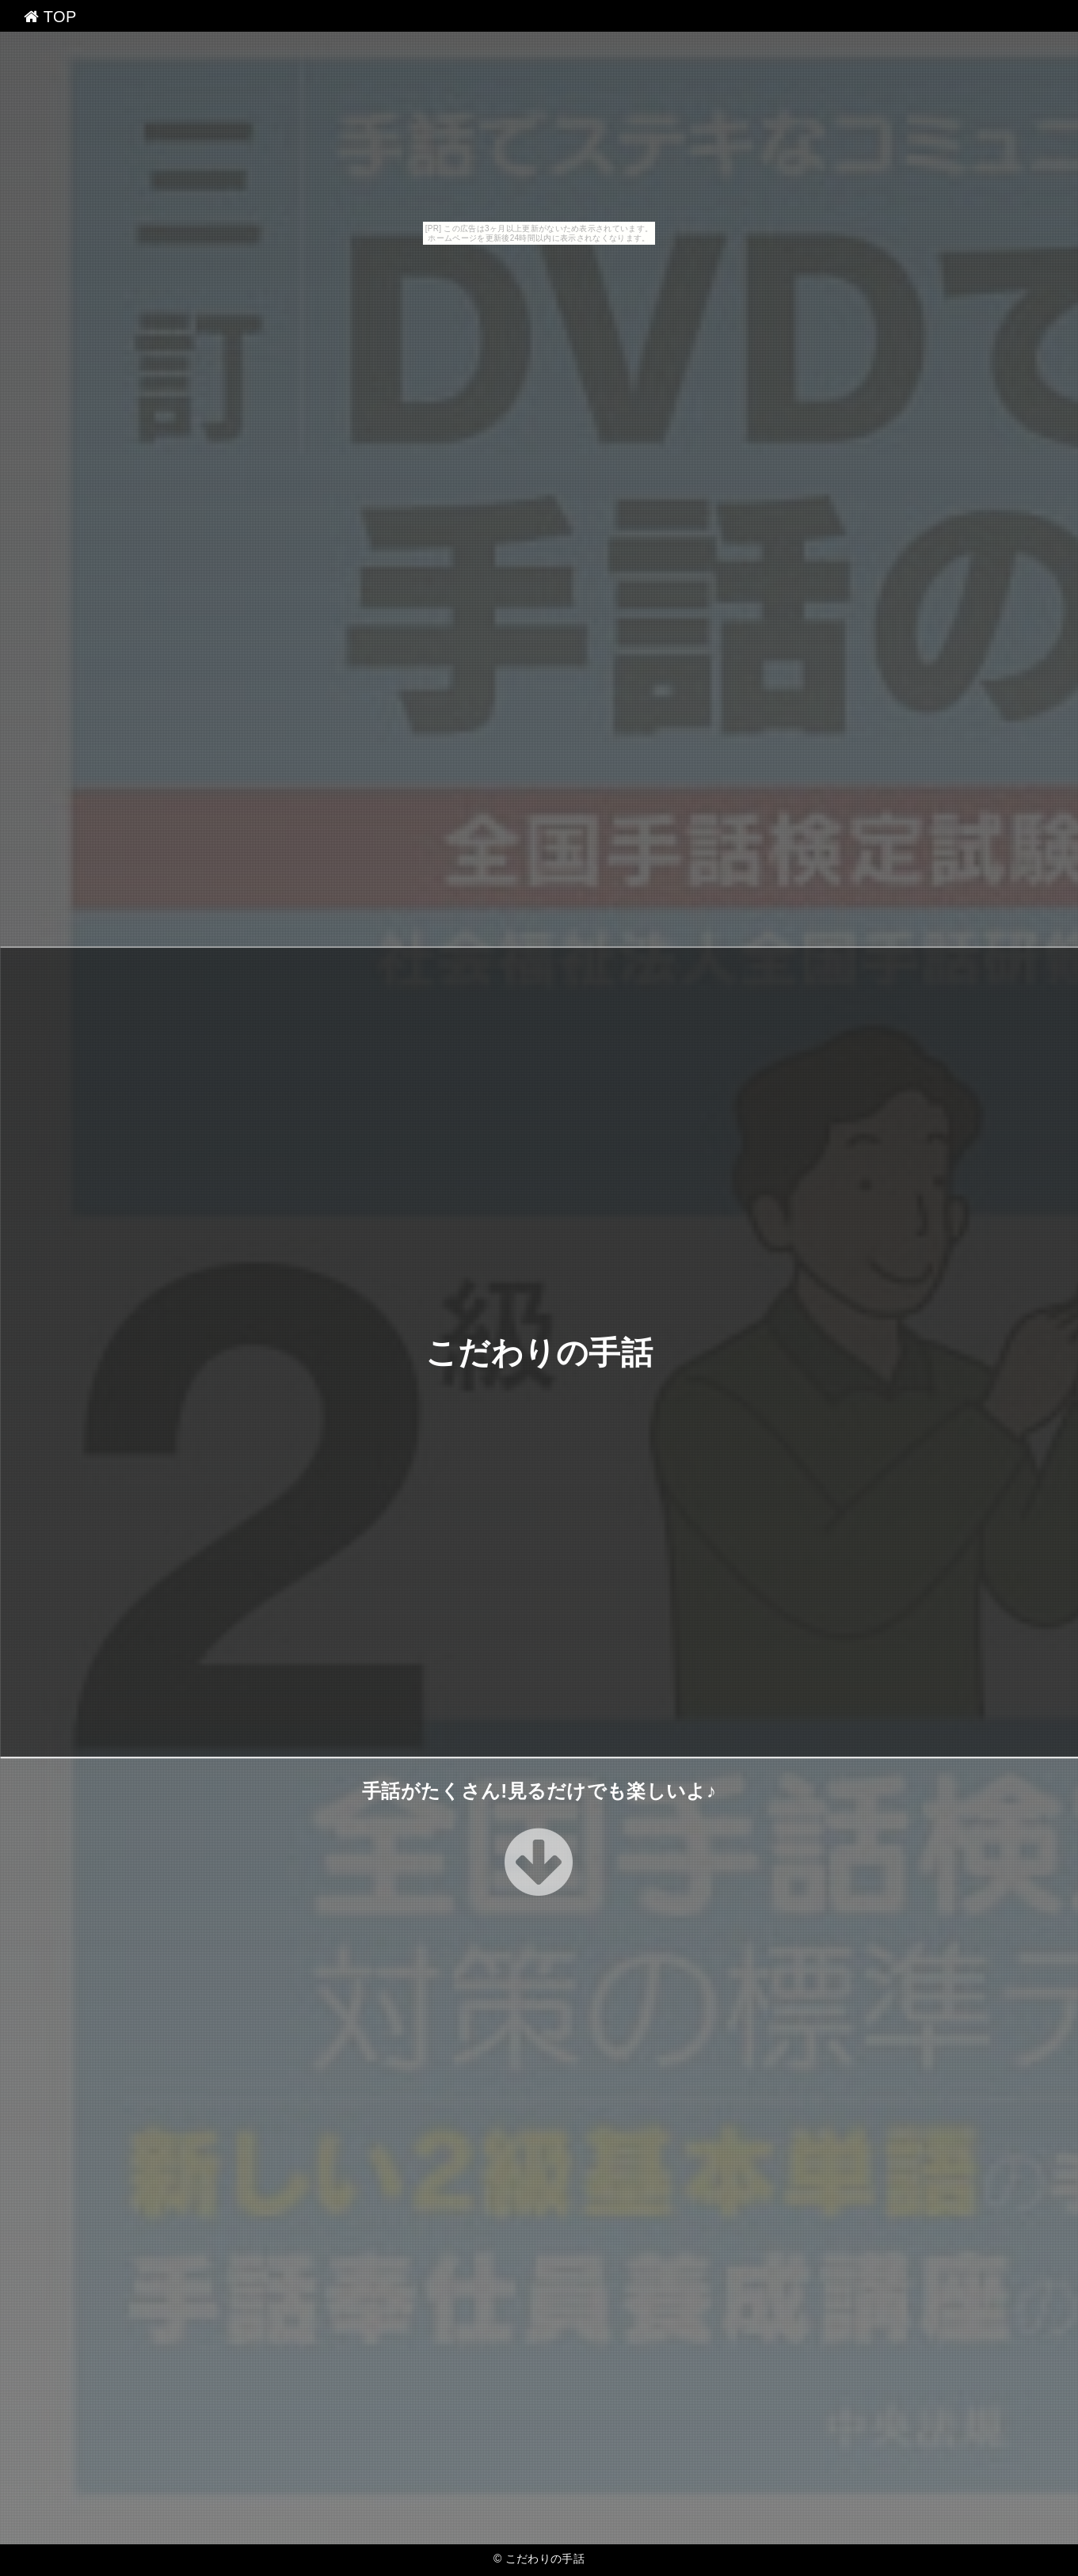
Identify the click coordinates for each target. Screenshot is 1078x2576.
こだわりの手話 (539, 1351)
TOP (50, 16)
